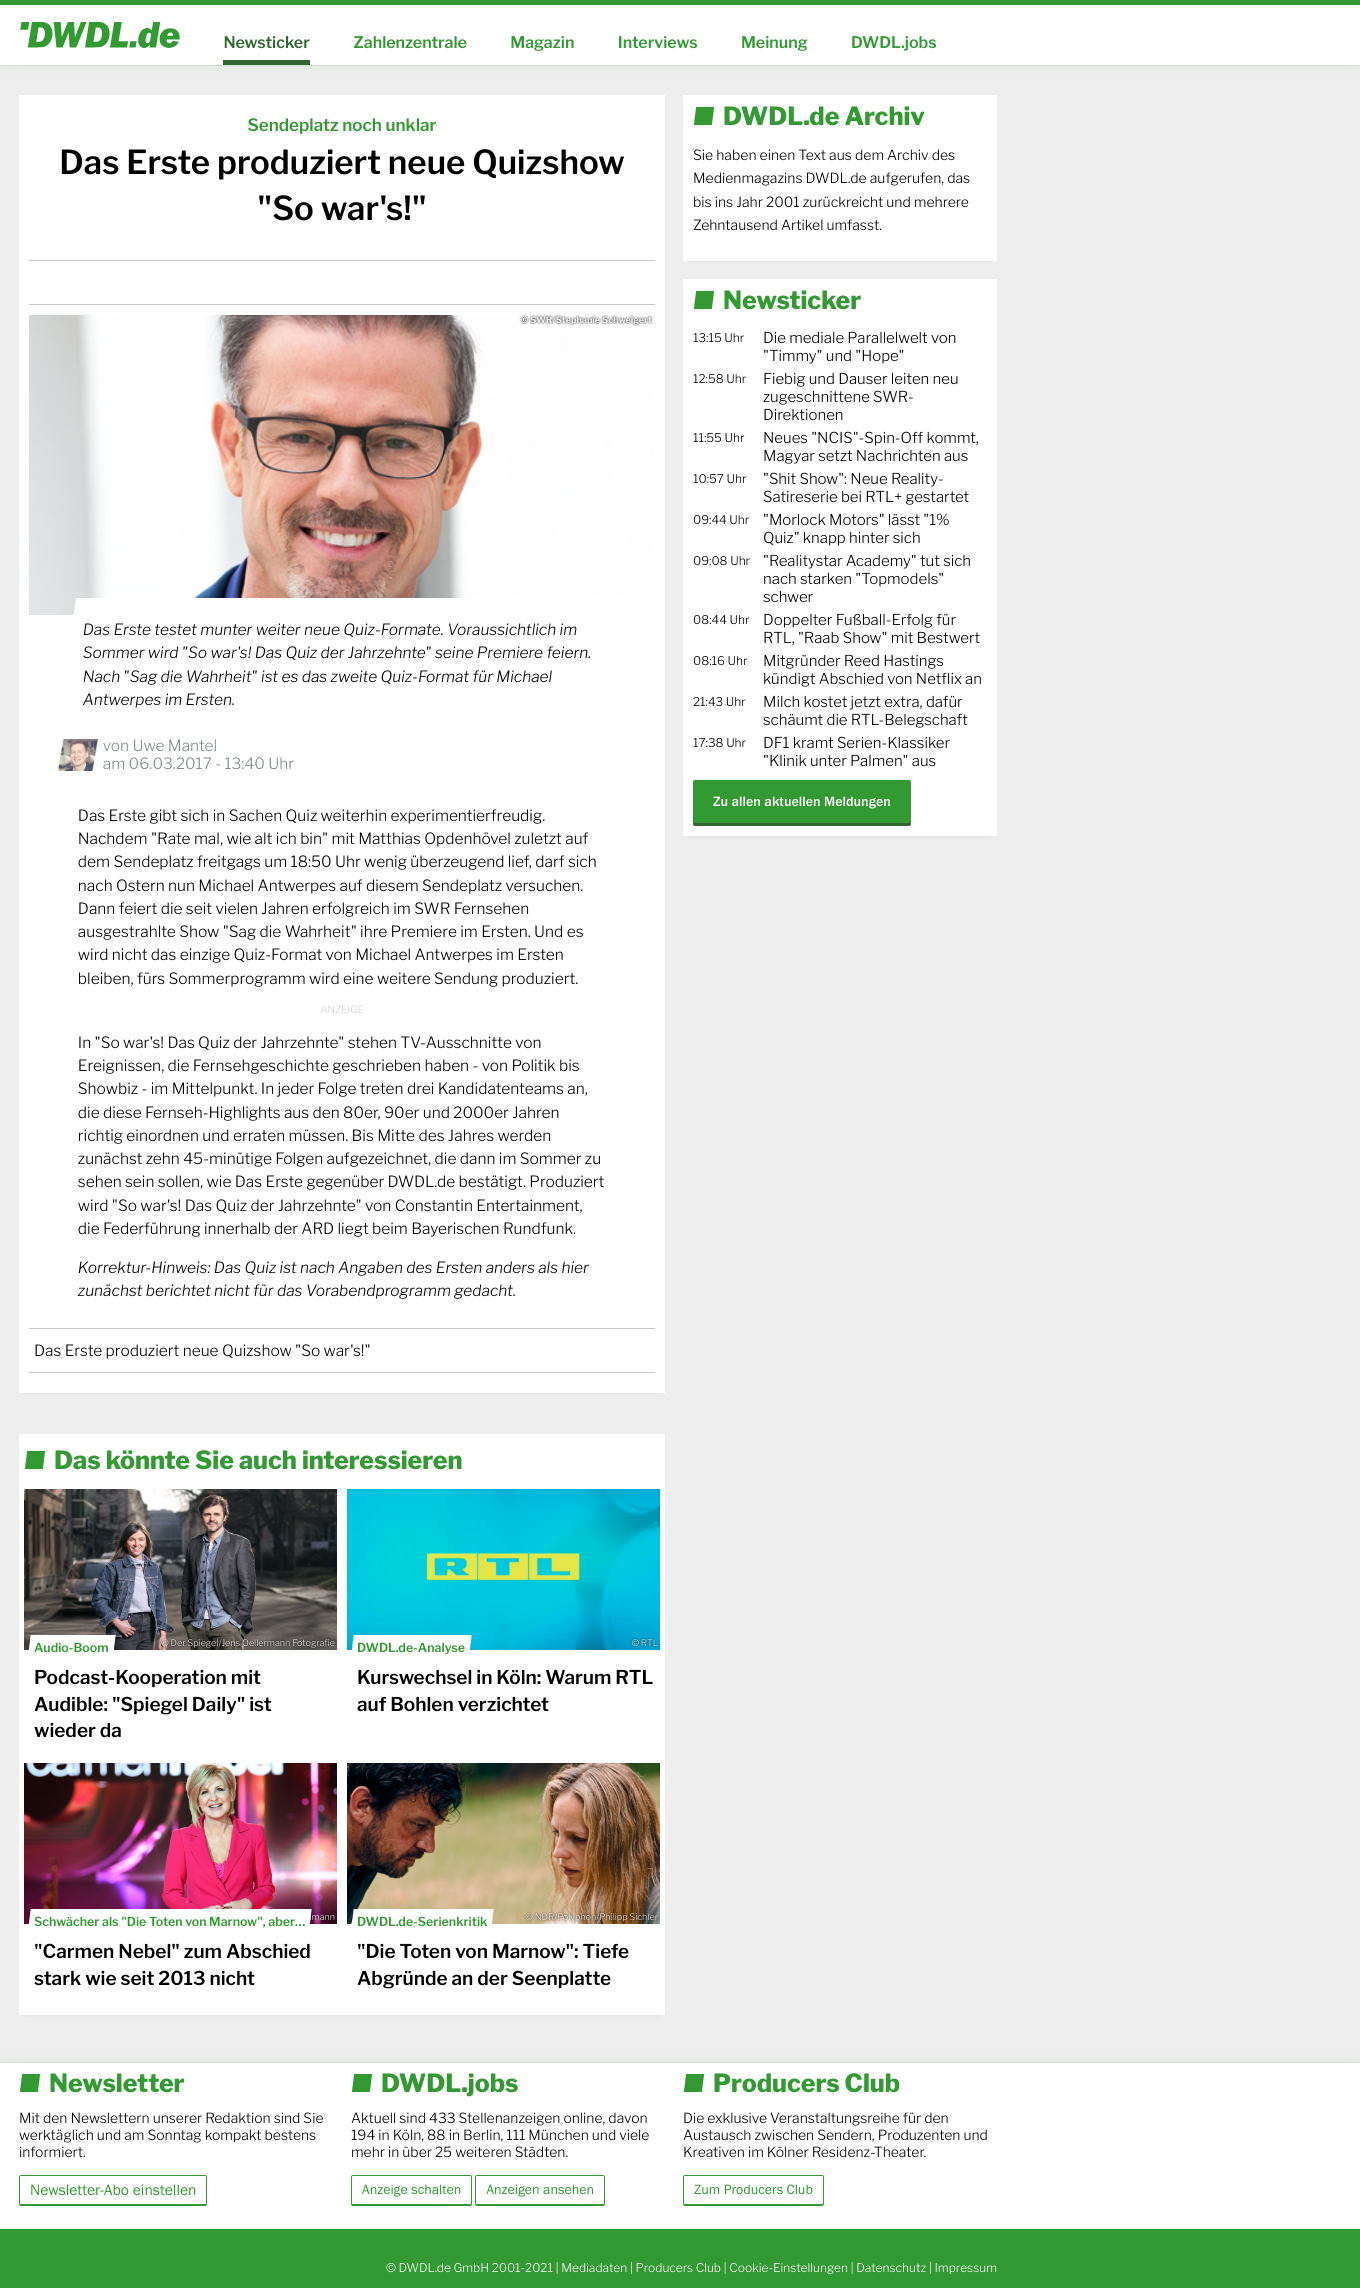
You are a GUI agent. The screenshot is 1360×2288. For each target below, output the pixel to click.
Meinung (774, 42)
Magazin (542, 42)
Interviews (658, 42)
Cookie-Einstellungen (788, 2267)
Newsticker (266, 42)
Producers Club (678, 2267)
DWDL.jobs (894, 42)
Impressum (965, 2267)
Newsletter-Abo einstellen (113, 2189)
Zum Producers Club (753, 2190)
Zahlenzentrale (410, 42)
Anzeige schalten (411, 2190)
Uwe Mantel (174, 745)
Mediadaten (594, 2267)
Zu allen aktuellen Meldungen (802, 801)
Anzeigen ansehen (540, 2190)
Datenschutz (891, 2267)
